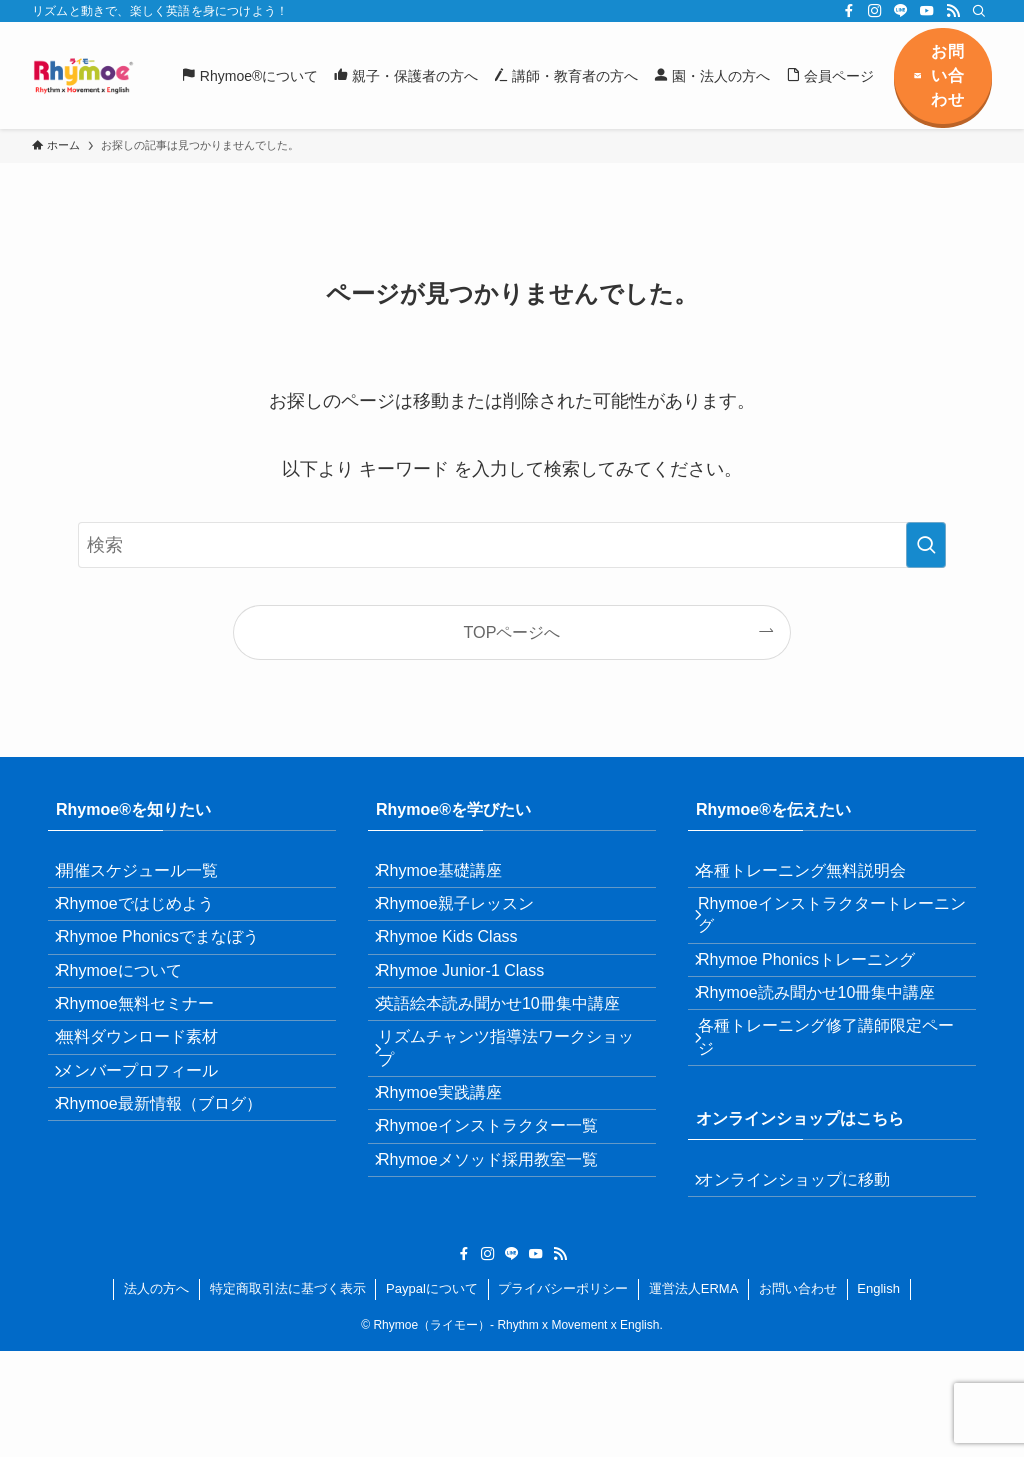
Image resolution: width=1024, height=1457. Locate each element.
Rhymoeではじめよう (150, 924)
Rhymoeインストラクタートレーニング (830, 935)
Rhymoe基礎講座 (454, 877)
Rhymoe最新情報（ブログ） (174, 1208)
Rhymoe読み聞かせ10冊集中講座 (830, 1041)
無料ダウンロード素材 (152, 1113)
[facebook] (849, 11)
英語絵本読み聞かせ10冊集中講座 (513, 1066)
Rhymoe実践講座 (454, 1183)
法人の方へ (156, 1394)
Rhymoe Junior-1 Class (475, 1019)
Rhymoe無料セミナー (150, 1066)
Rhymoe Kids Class (462, 971)
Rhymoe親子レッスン (470, 924)
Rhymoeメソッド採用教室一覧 (502, 1278)
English (878, 1394)
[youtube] (927, 11)
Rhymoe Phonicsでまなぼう (172, 971)
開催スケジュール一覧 (152, 877)
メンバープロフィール (152, 1161)
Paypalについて (432, 1394)
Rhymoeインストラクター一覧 (502, 1231)
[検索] (979, 11)
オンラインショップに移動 (808, 1256)
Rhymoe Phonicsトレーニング (820, 994)
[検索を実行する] (926, 545)
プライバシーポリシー (563, 1394)
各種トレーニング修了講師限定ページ (832, 1099)
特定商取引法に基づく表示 (288, 1394)
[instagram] (875, 11)
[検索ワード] (512, 545)
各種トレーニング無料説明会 (816, 877)
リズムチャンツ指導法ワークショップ (512, 1124)
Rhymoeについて (134, 1019)
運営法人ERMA (694, 1394)
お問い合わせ (798, 1394)
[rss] (953, 11)
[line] (901, 11)
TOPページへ (512, 632)
